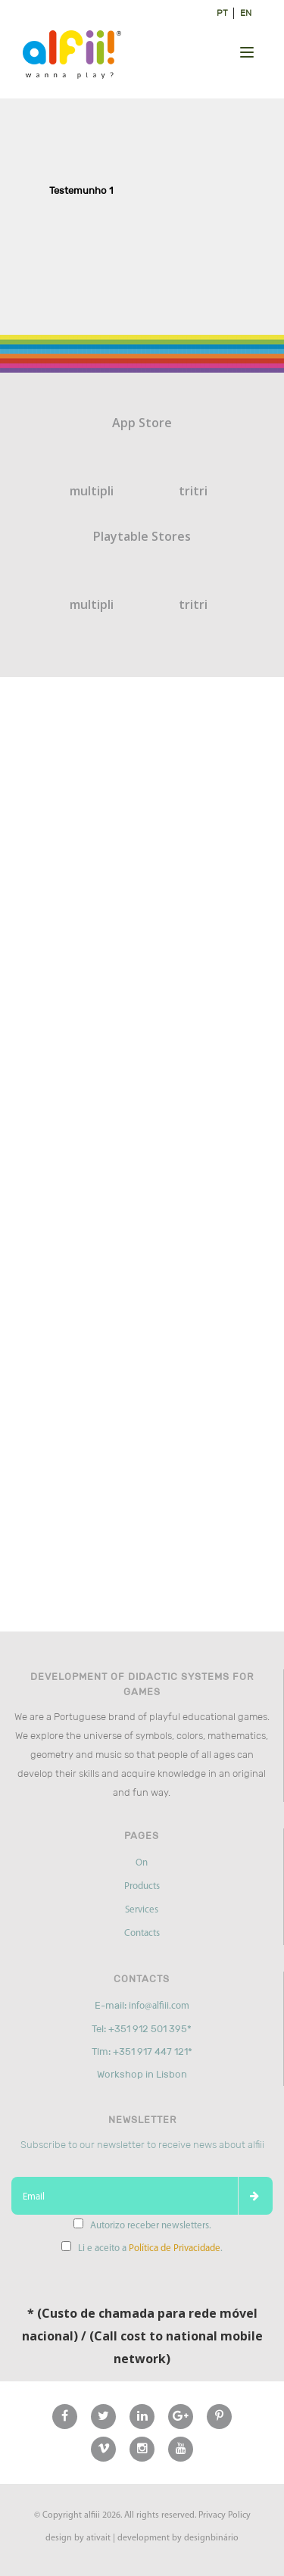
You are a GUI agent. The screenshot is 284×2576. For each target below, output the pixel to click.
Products (142, 1886)
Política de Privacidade (174, 2248)
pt (222, 13)
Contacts (142, 1933)
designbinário (211, 2538)
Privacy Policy (224, 2515)
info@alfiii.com (159, 2006)
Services (141, 1910)
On (142, 1863)
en (245, 13)
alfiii (92, 2515)
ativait (98, 2538)
